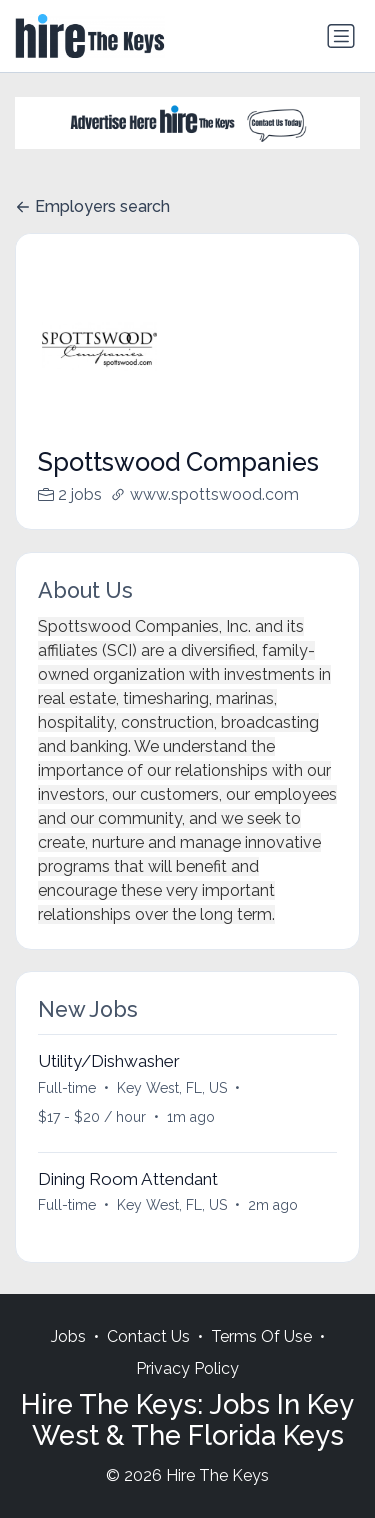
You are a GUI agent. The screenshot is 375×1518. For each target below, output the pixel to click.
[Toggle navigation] (341, 36)
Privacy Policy (187, 1368)
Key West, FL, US (172, 1088)
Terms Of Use (261, 1336)
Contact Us (148, 1336)
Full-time (67, 1088)
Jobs (68, 1336)
